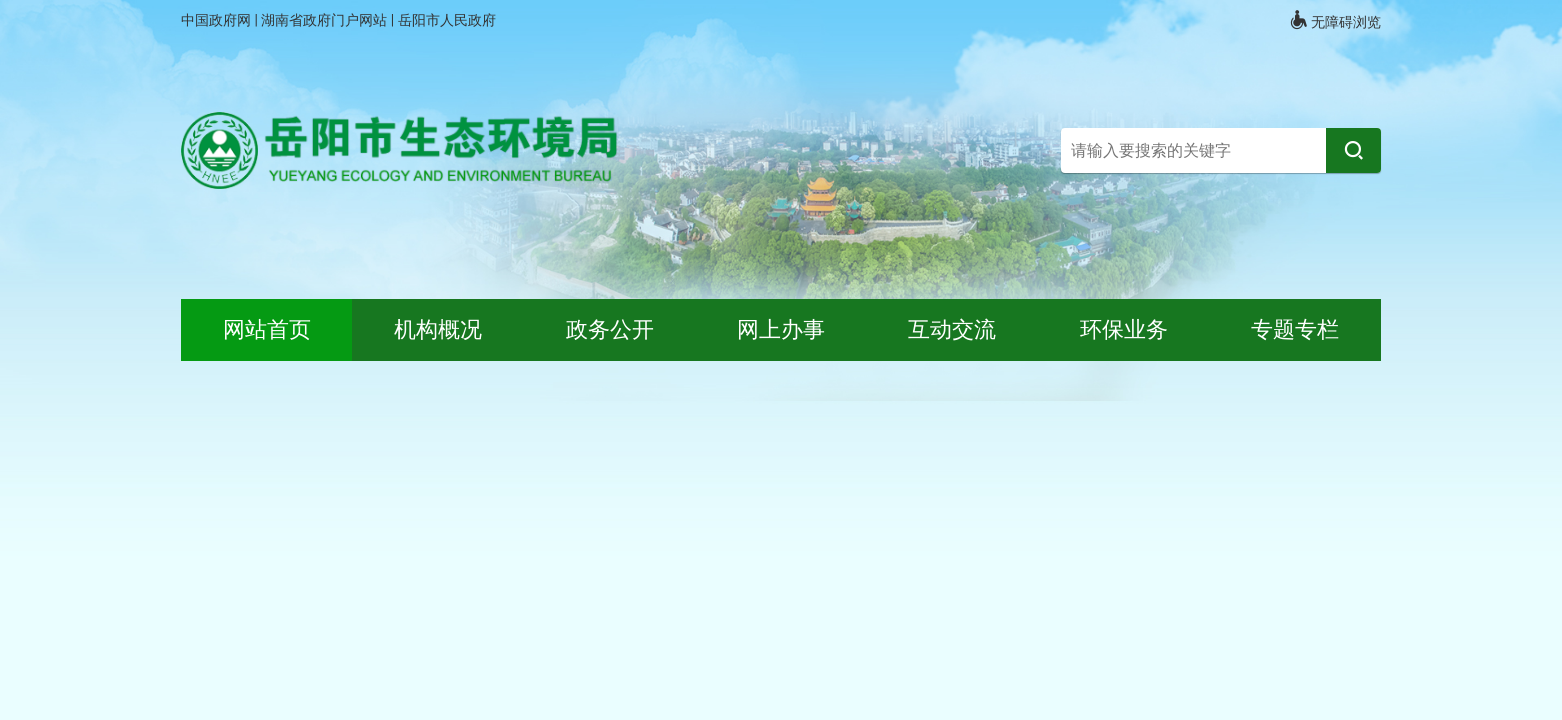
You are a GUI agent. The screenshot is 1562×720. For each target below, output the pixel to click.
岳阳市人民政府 (447, 20)
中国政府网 (217, 20)
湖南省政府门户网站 (325, 20)
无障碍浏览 (1335, 20)
